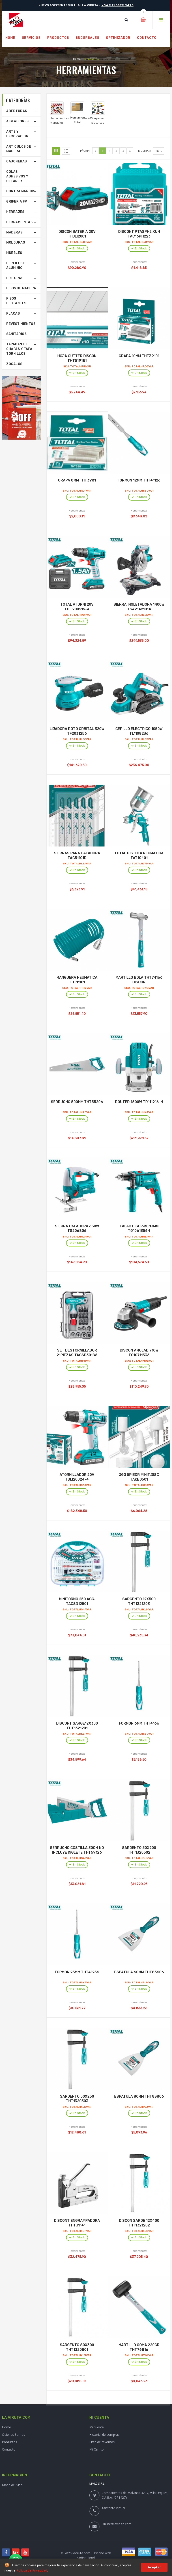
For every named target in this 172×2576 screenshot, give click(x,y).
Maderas (14, 232)
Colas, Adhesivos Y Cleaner (17, 176)
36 (158, 151)
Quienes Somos (13, 2434)
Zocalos (14, 364)
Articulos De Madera (18, 149)
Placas (13, 313)
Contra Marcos (20, 191)
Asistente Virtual (113, 2508)
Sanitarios (16, 334)
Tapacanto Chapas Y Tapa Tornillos (19, 349)
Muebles (14, 253)
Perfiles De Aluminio (17, 265)
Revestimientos (20, 324)
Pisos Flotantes (16, 301)
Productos (9, 2442)
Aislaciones (17, 121)
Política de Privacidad (31, 2570)
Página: (85, 150)
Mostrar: (144, 150)
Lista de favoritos (102, 2442)
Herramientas (19, 222)
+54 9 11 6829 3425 (117, 5)
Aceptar (154, 2567)
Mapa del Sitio (12, 2485)
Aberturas (16, 111)
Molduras (15, 242)
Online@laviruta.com (116, 2524)
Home (77, 58)
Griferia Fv (16, 201)
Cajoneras (16, 161)
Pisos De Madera (21, 288)
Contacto (8, 2449)
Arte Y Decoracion (17, 134)
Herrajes (15, 212)
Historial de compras (104, 2434)
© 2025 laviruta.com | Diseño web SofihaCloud (86, 2555)
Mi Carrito (96, 2449)
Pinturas (14, 278)
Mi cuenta (96, 2427)
